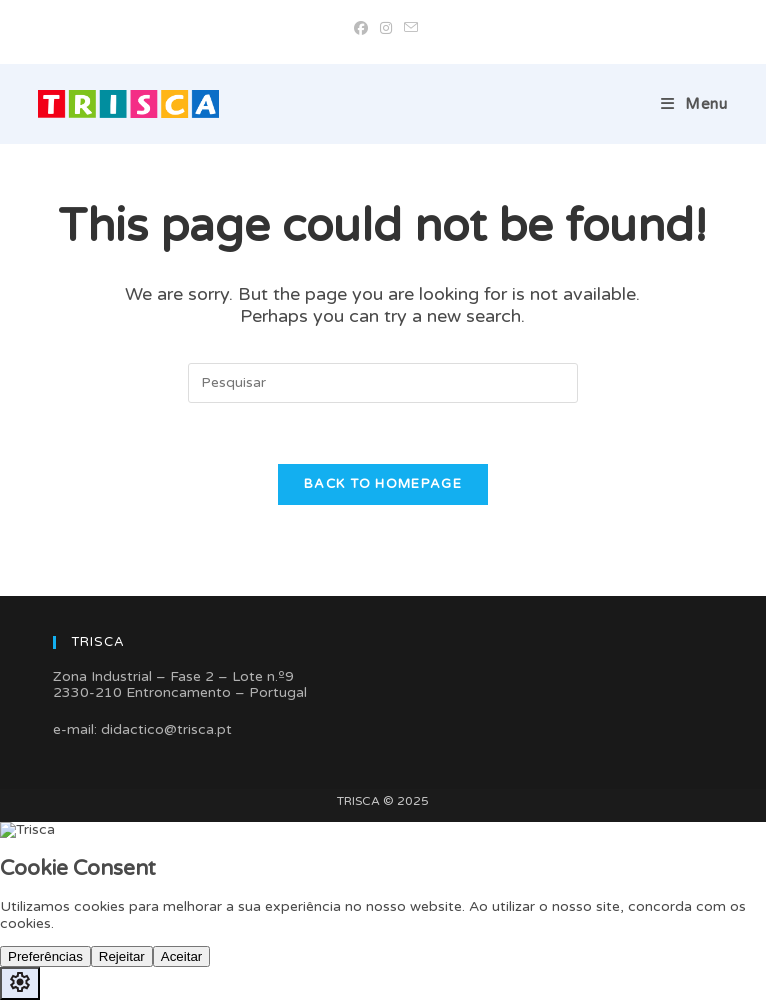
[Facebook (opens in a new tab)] (361, 29)
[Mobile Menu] (694, 104)
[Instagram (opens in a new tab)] (386, 29)
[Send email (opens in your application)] (408, 29)
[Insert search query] (383, 383)
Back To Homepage (383, 484)
